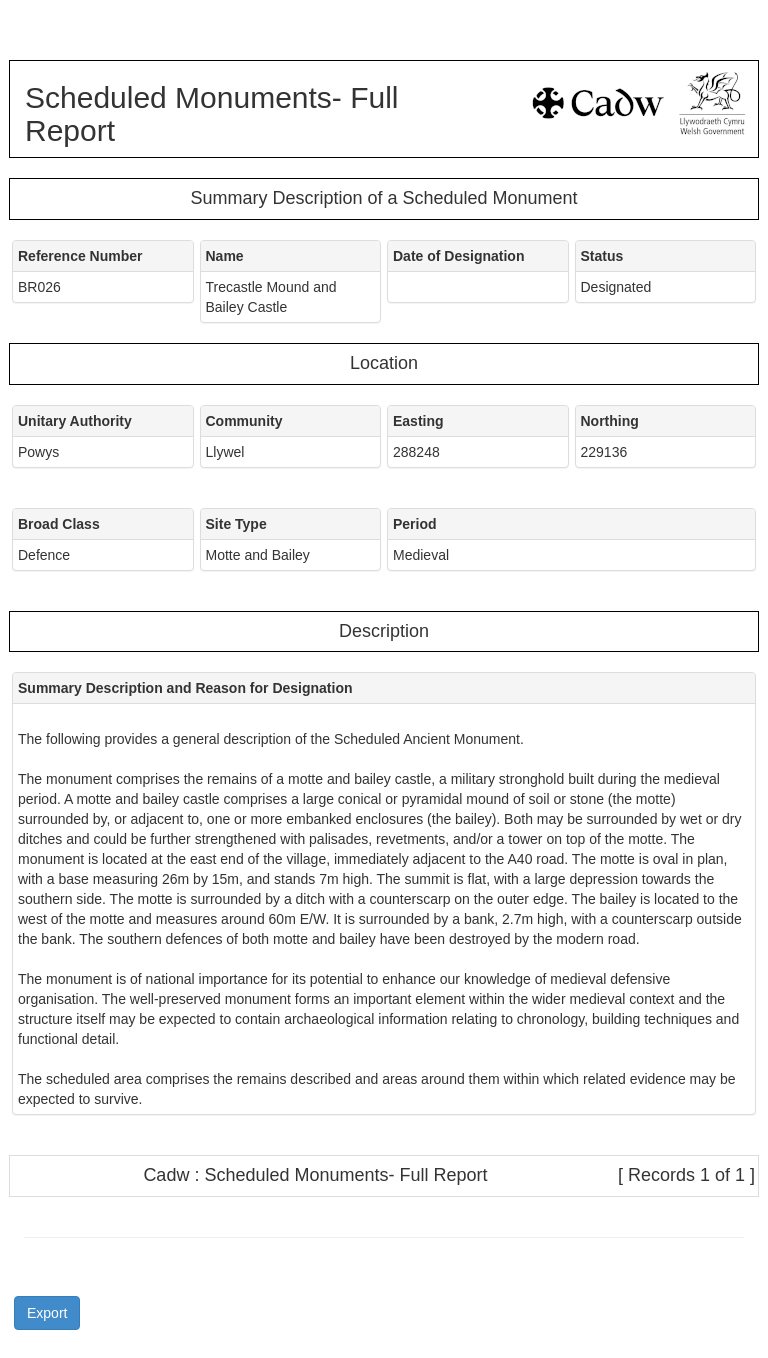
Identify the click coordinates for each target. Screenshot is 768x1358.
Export (47, 1313)
